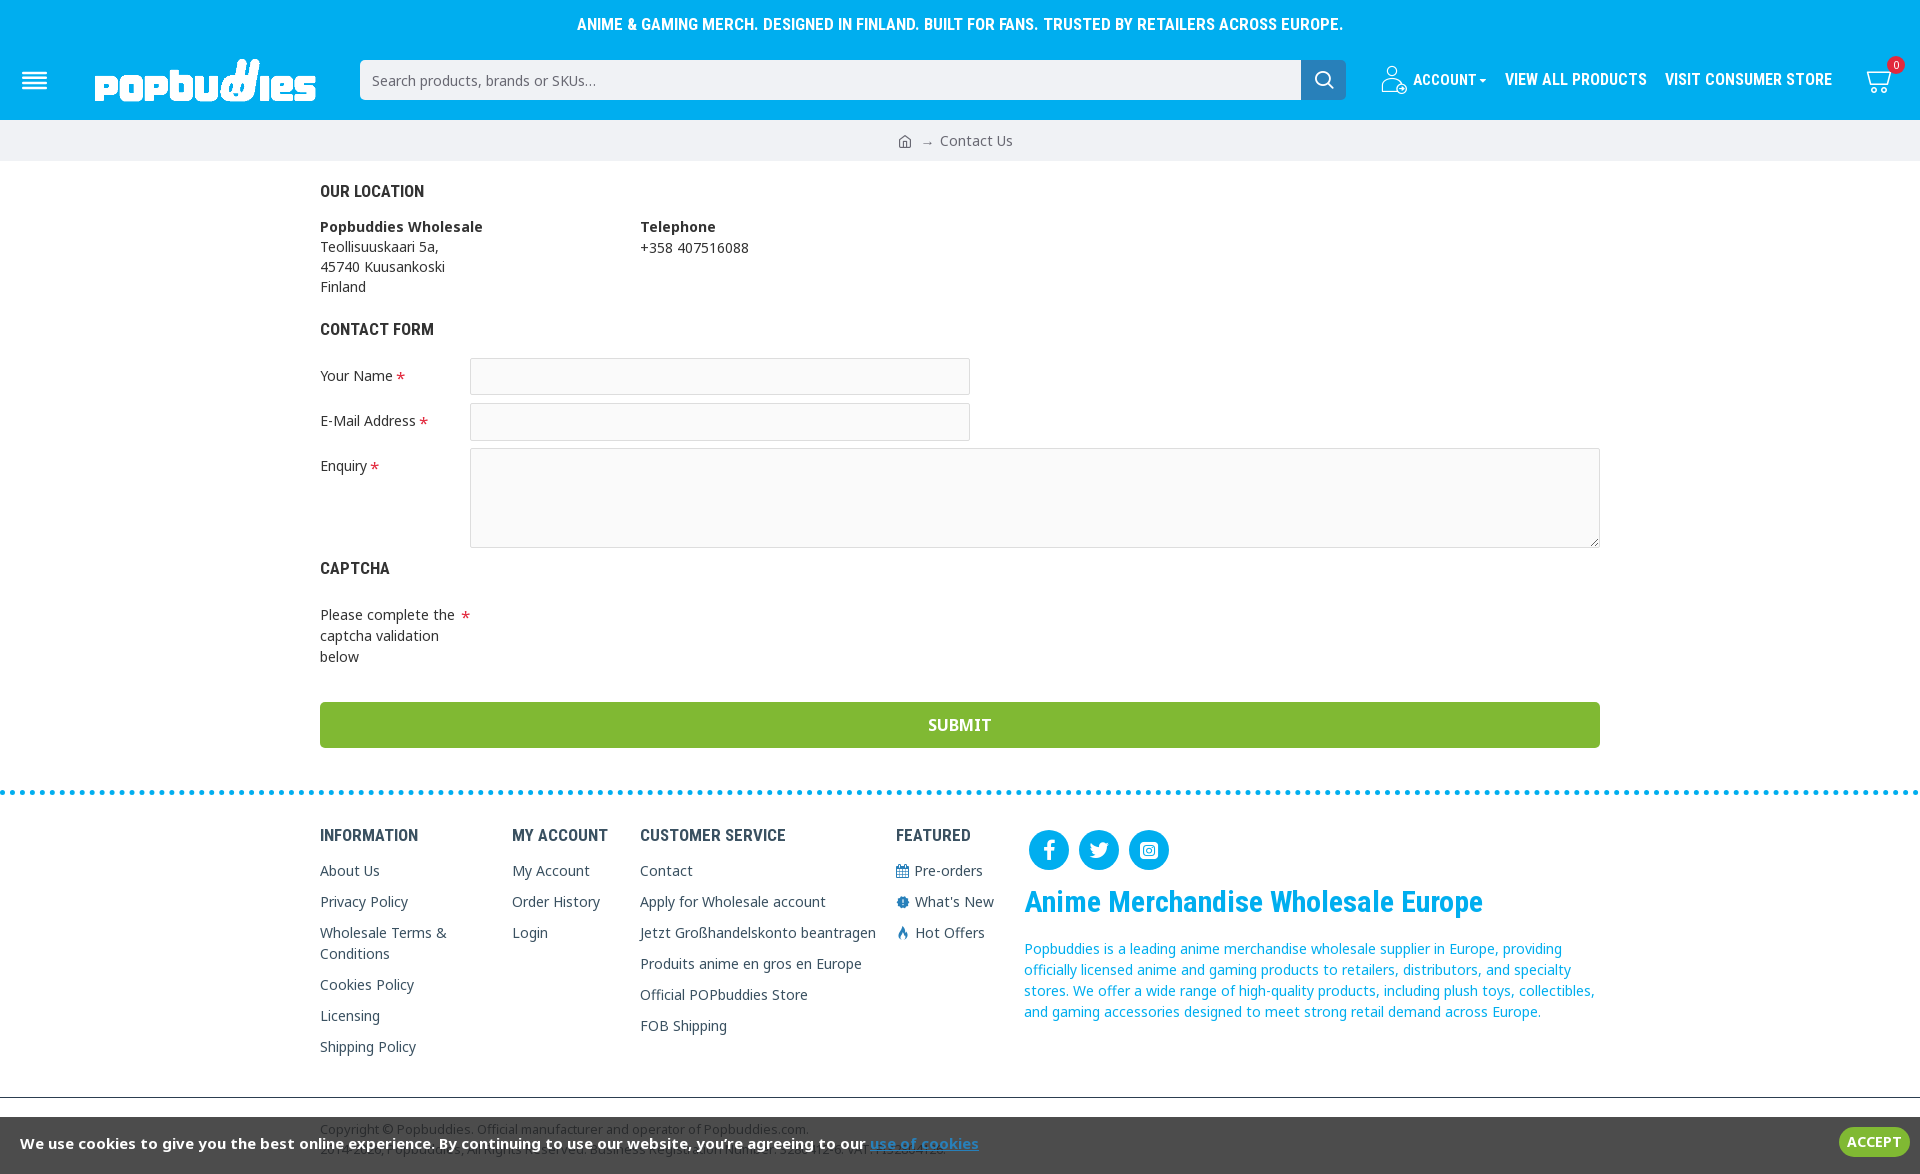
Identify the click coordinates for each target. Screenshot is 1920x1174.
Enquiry (343, 467)
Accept (1874, 1141)
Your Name (356, 375)
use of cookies (924, 1143)
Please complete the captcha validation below (387, 636)
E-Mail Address (368, 421)
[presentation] (610, 634)
